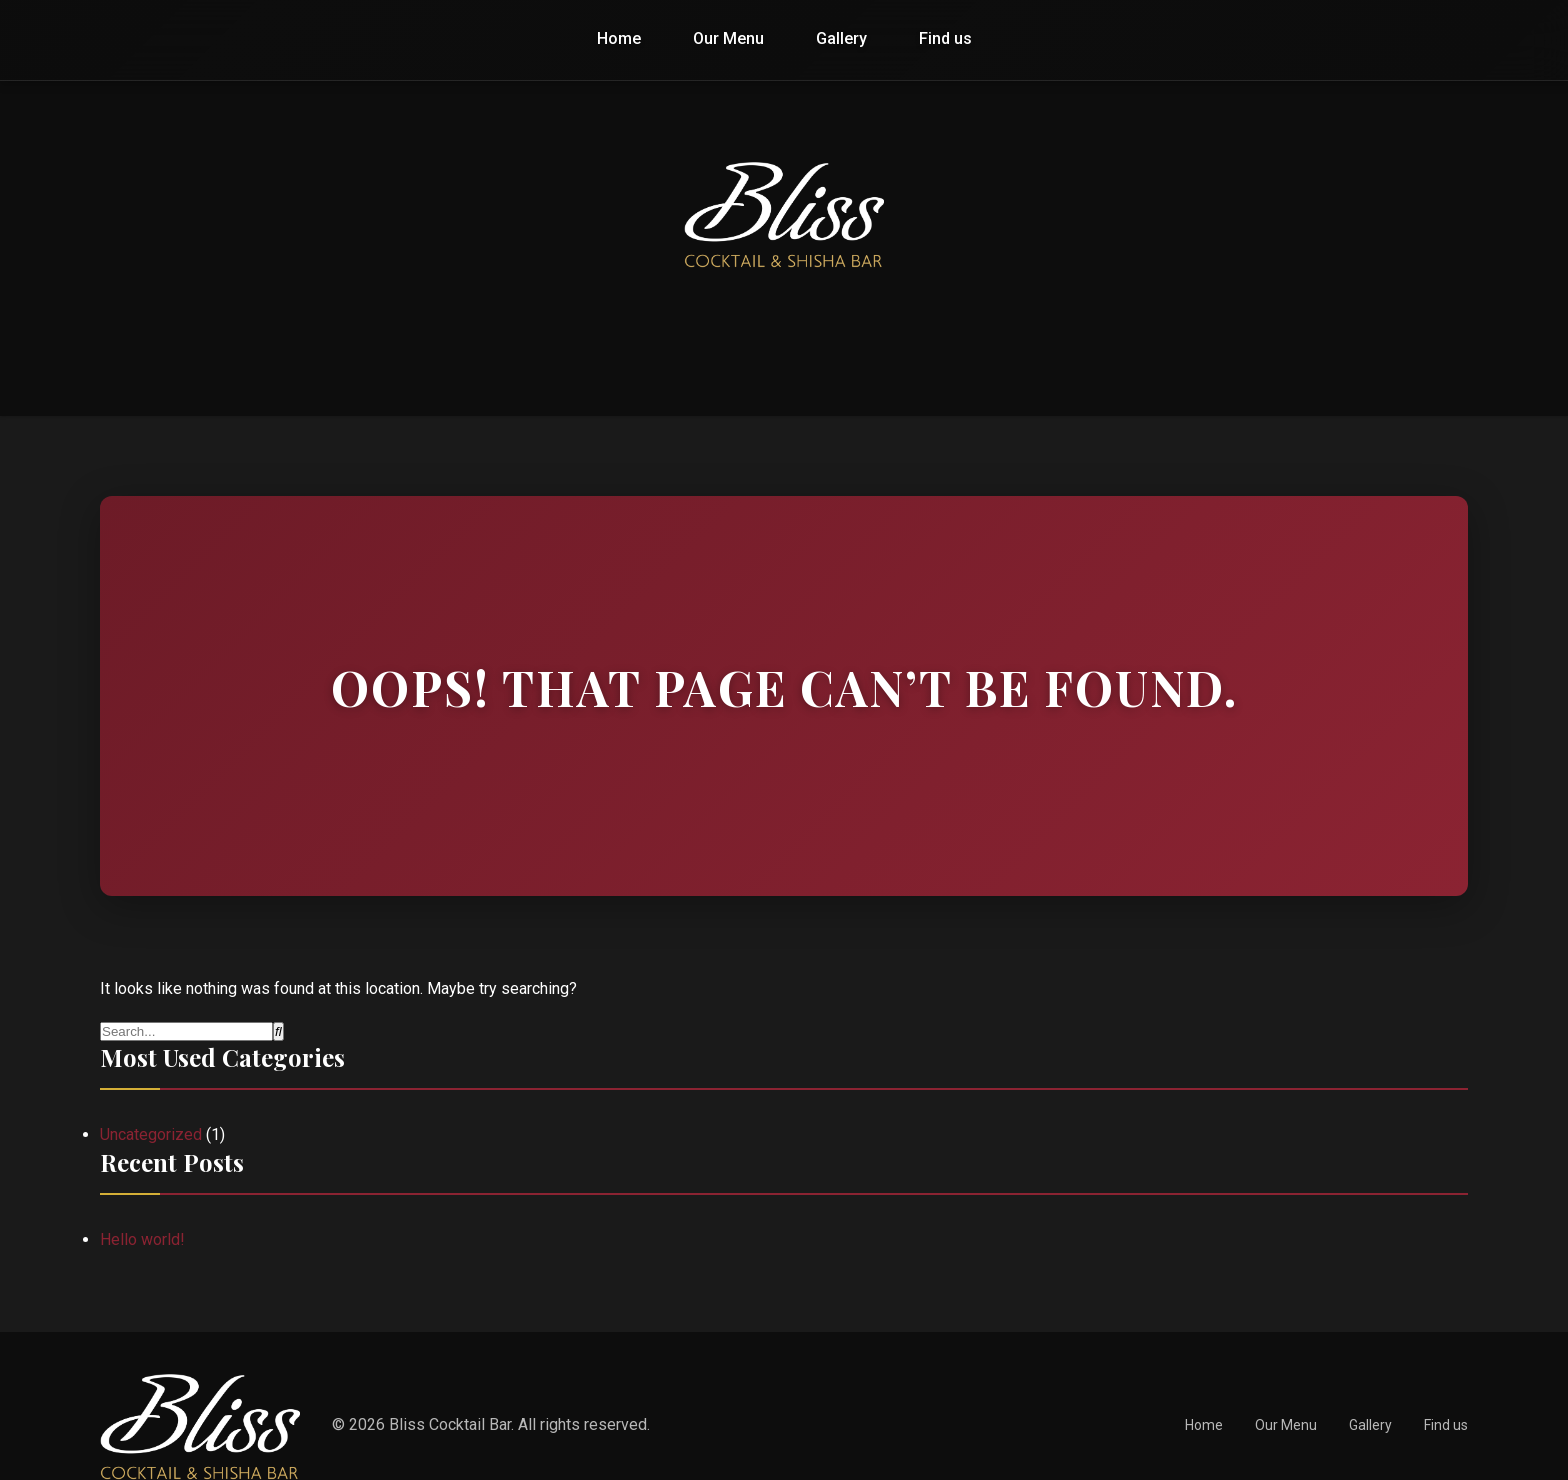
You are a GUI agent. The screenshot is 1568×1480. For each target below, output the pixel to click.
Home (619, 38)
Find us (945, 38)
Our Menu (728, 38)
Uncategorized (151, 1134)
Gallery (841, 38)
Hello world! (142, 1239)
